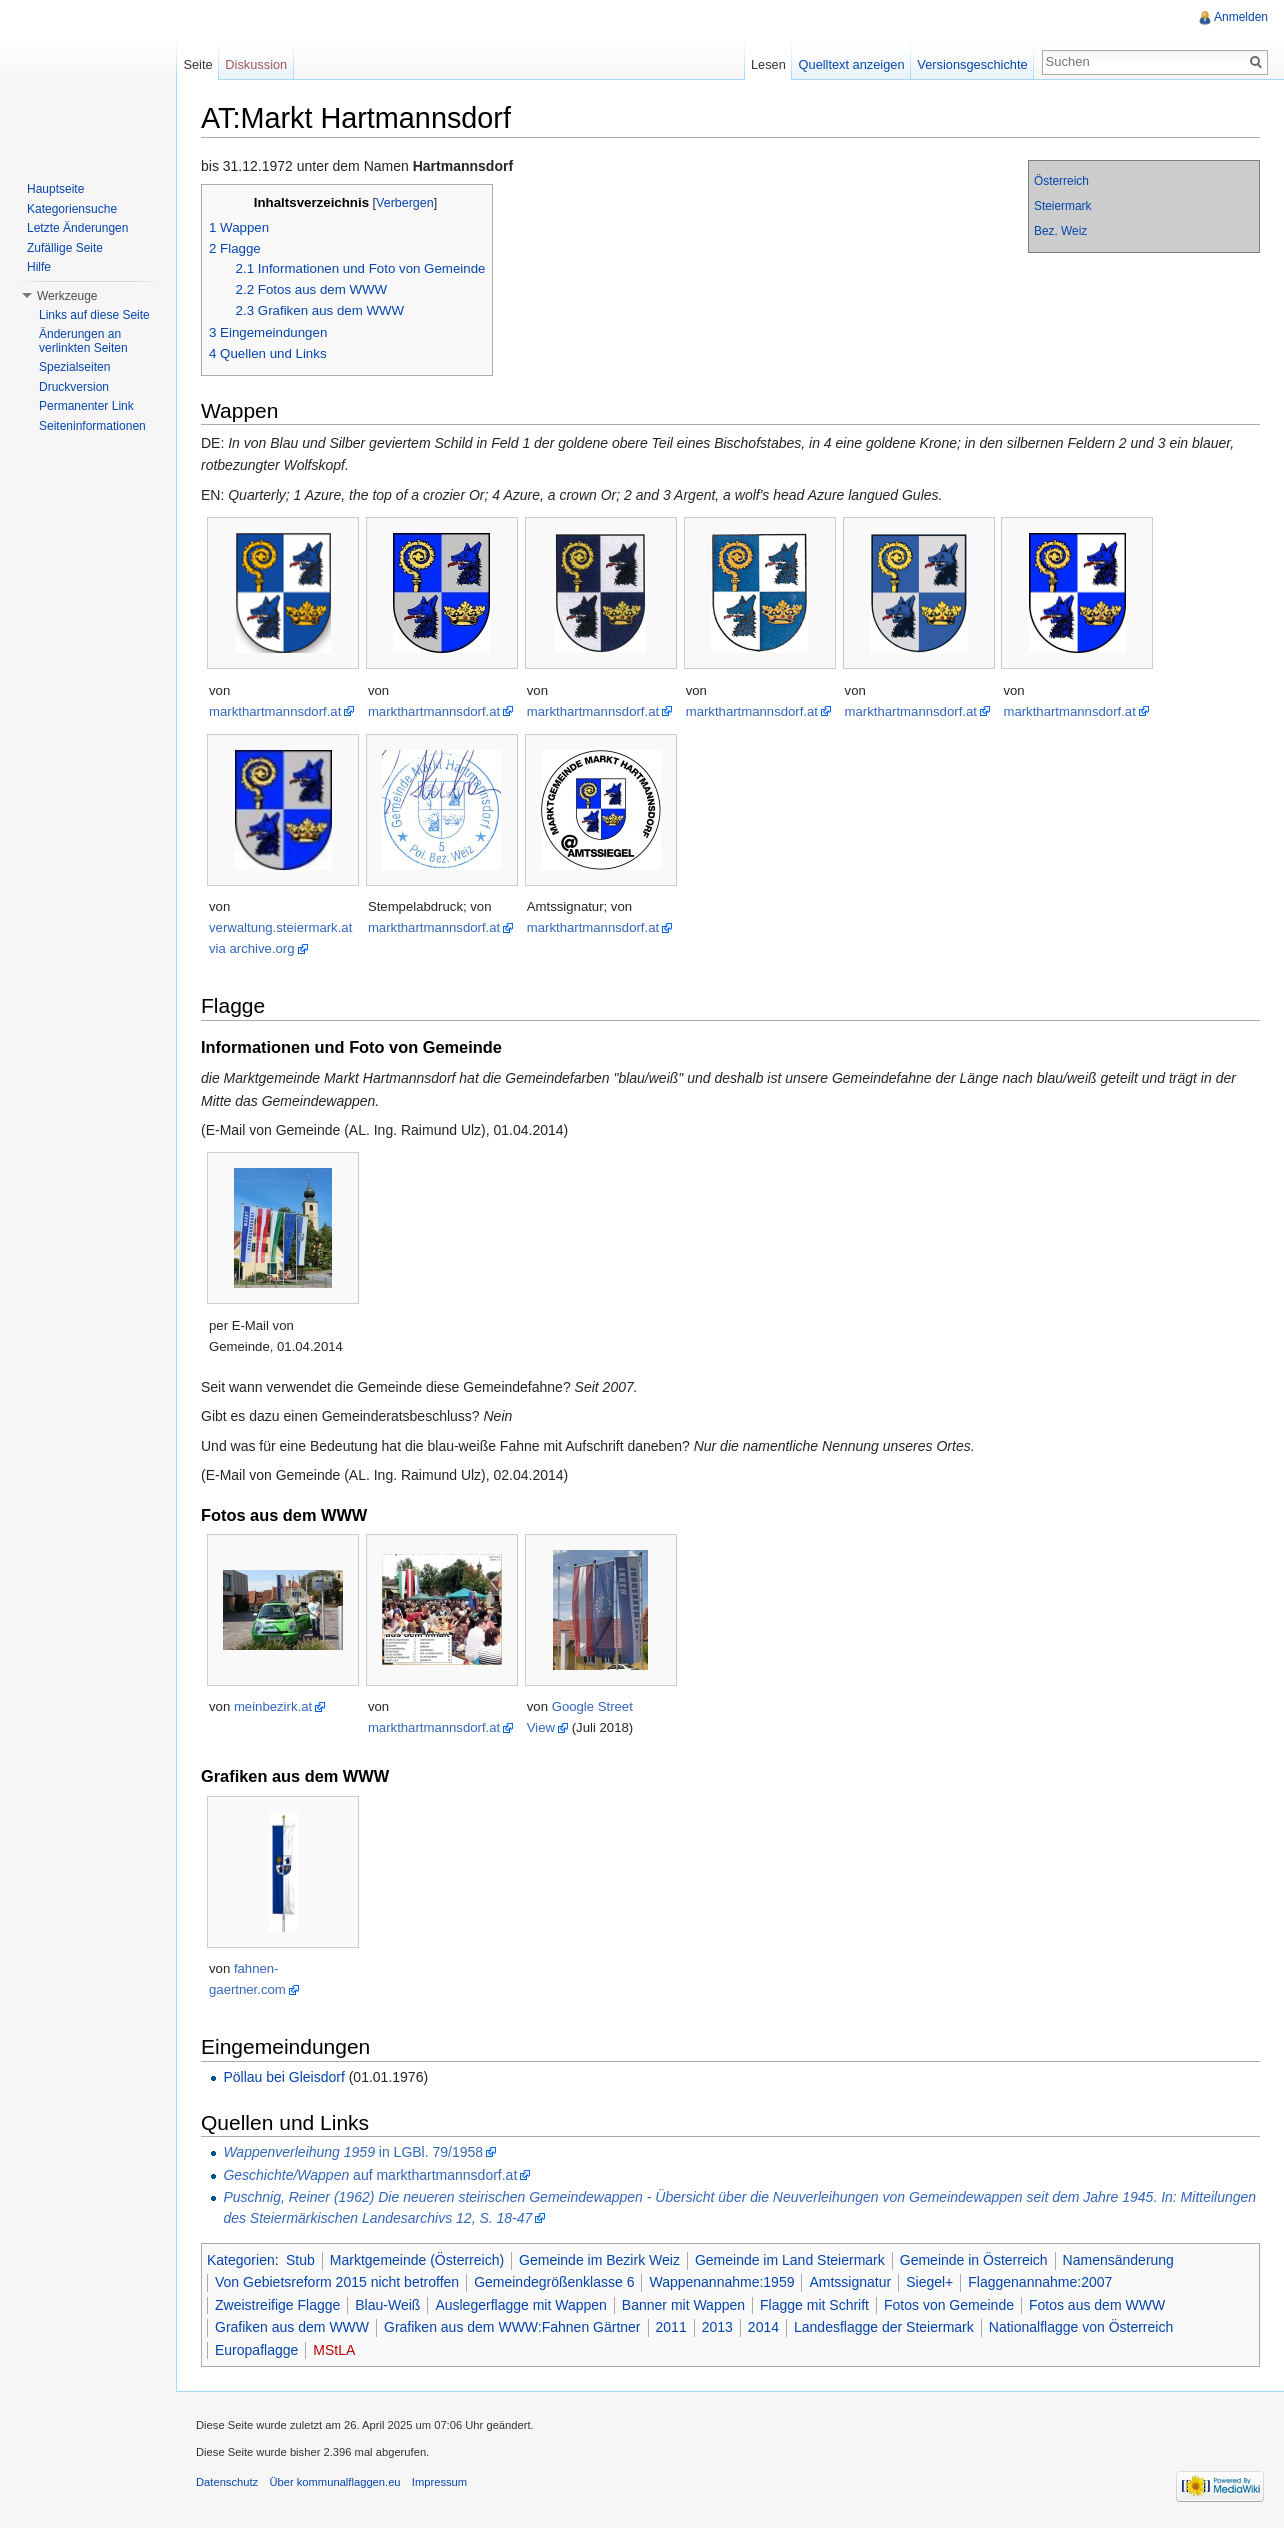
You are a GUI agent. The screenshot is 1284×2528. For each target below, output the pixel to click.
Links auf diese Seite (94, 315)
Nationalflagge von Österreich (1081, 2327)
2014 (763, 2327)
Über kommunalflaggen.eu (334, 2482)
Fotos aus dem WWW (1097, 2305)
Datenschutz (227, 2482)
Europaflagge (256, 2350)
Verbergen (405, 203)
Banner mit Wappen (683, 2305)
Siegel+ (929, 2282)
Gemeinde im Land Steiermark (790, 2260)
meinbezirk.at (273, 1706)
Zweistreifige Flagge (277, 2305)
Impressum (439, 2482)
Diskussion (256, 64)
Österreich (1061, 181)
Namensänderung (1118, 2260)
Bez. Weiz (1060, 231)
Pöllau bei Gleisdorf (283, 2077)
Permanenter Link (86, 406)
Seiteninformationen (92, 426)
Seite (197, 64)
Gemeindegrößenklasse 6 (554, 2282)
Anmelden (1241, 17)
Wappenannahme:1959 (721, 2282)
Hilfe (39, 267)
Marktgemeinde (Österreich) (417, 2260)
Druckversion (74, 387)
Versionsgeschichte (972, 64)
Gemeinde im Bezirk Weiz (599, 2260)
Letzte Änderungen (77, 228)
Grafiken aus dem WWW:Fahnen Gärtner (512, 2327)
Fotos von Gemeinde (949, 2305)
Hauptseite (55, 189)
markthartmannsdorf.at (275, 711)
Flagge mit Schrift (814, 2305)
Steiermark (1063, 206)
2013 (717, 2327)
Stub (300, 2260)
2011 (671, 2327)
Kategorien (241, 2260)
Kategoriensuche (72, 209)
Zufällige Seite (65, 248)
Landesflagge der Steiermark (884, 2327)
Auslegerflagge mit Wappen (520, 2305)
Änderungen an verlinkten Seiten (83, 341)
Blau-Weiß (387, 2305)
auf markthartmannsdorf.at (370, 2175)
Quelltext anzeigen (852, 64)
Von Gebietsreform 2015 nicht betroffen (337, 2282)
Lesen (768, 64)
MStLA (334, 2350)
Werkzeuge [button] (67, 296)
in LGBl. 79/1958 (353, 2152)
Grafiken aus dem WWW (292, 2327)
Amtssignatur (850, 2282)
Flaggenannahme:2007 (1040, 2282)
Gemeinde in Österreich (974, 2260)
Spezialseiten (74, 367)
